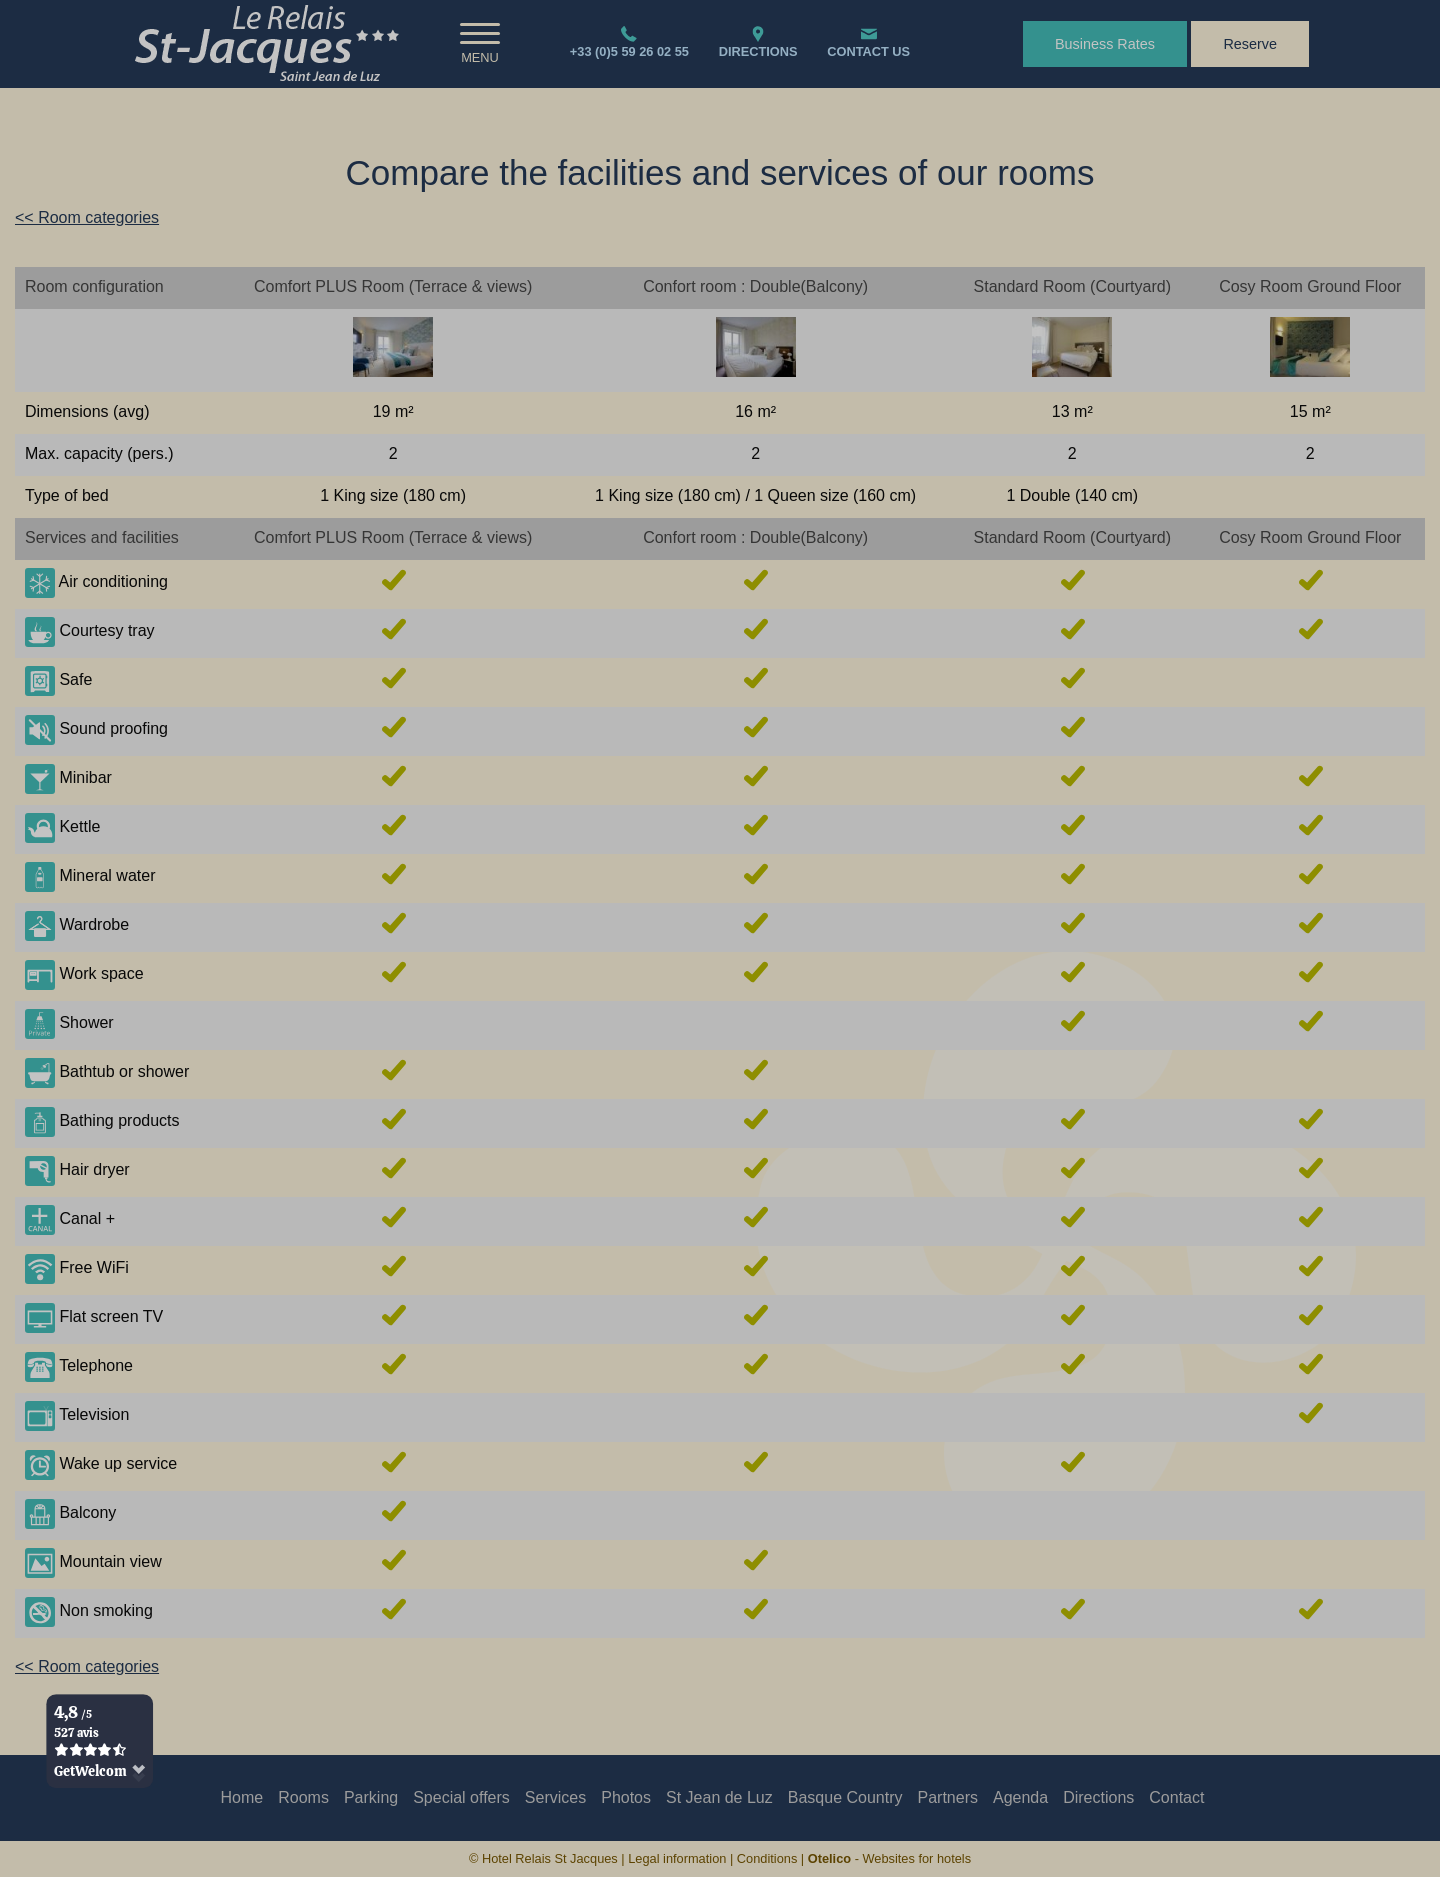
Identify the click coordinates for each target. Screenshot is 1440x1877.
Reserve (1250, 44)
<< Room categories (87, 217)
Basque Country (845, 1797)
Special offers (461, 1797)
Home (242, 1797)
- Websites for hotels (889, 1858)
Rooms (303, 1797)
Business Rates (1105, 44)
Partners (948, 1797)
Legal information (677, 1858)
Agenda (1020, 1797)
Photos (626, 1797)
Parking (371, 1797)
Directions (1098, 1797)
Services (555, 1797)
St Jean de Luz (719, 1797)
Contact (1176, 1797)
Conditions (767, 1858)
